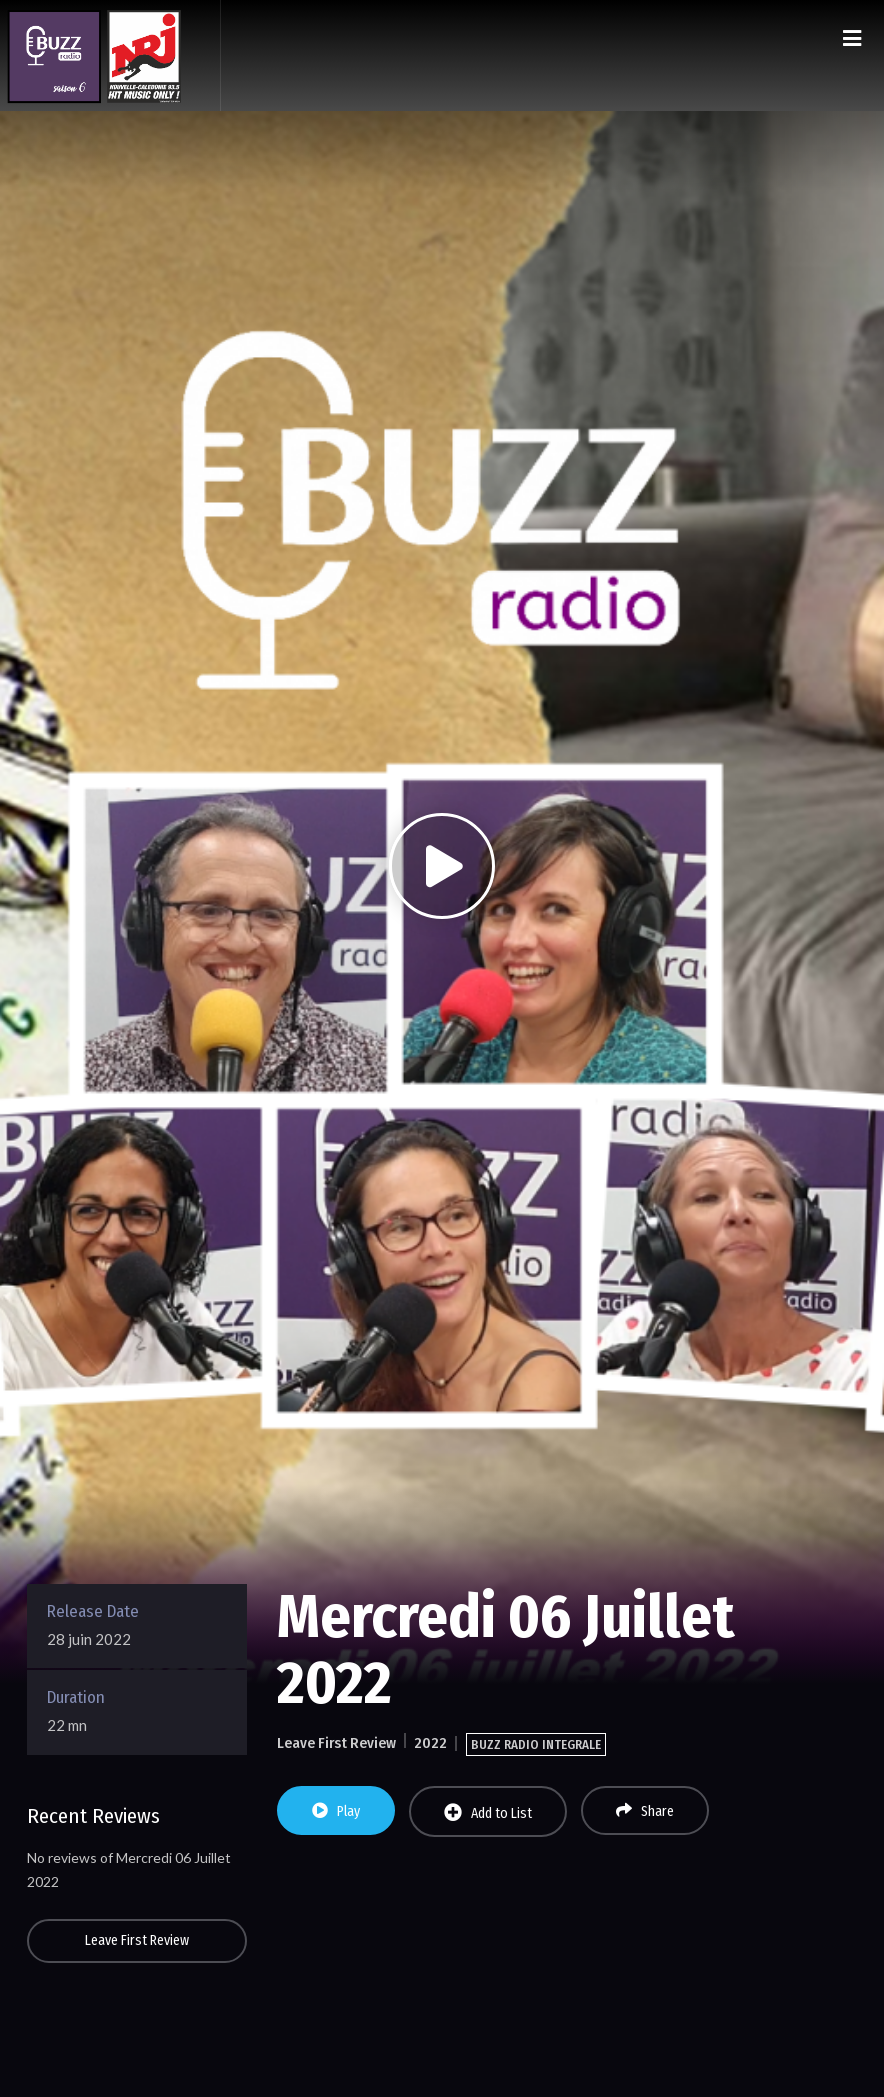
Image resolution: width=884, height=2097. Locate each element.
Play (336, 1811)
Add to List (488, 1812)
